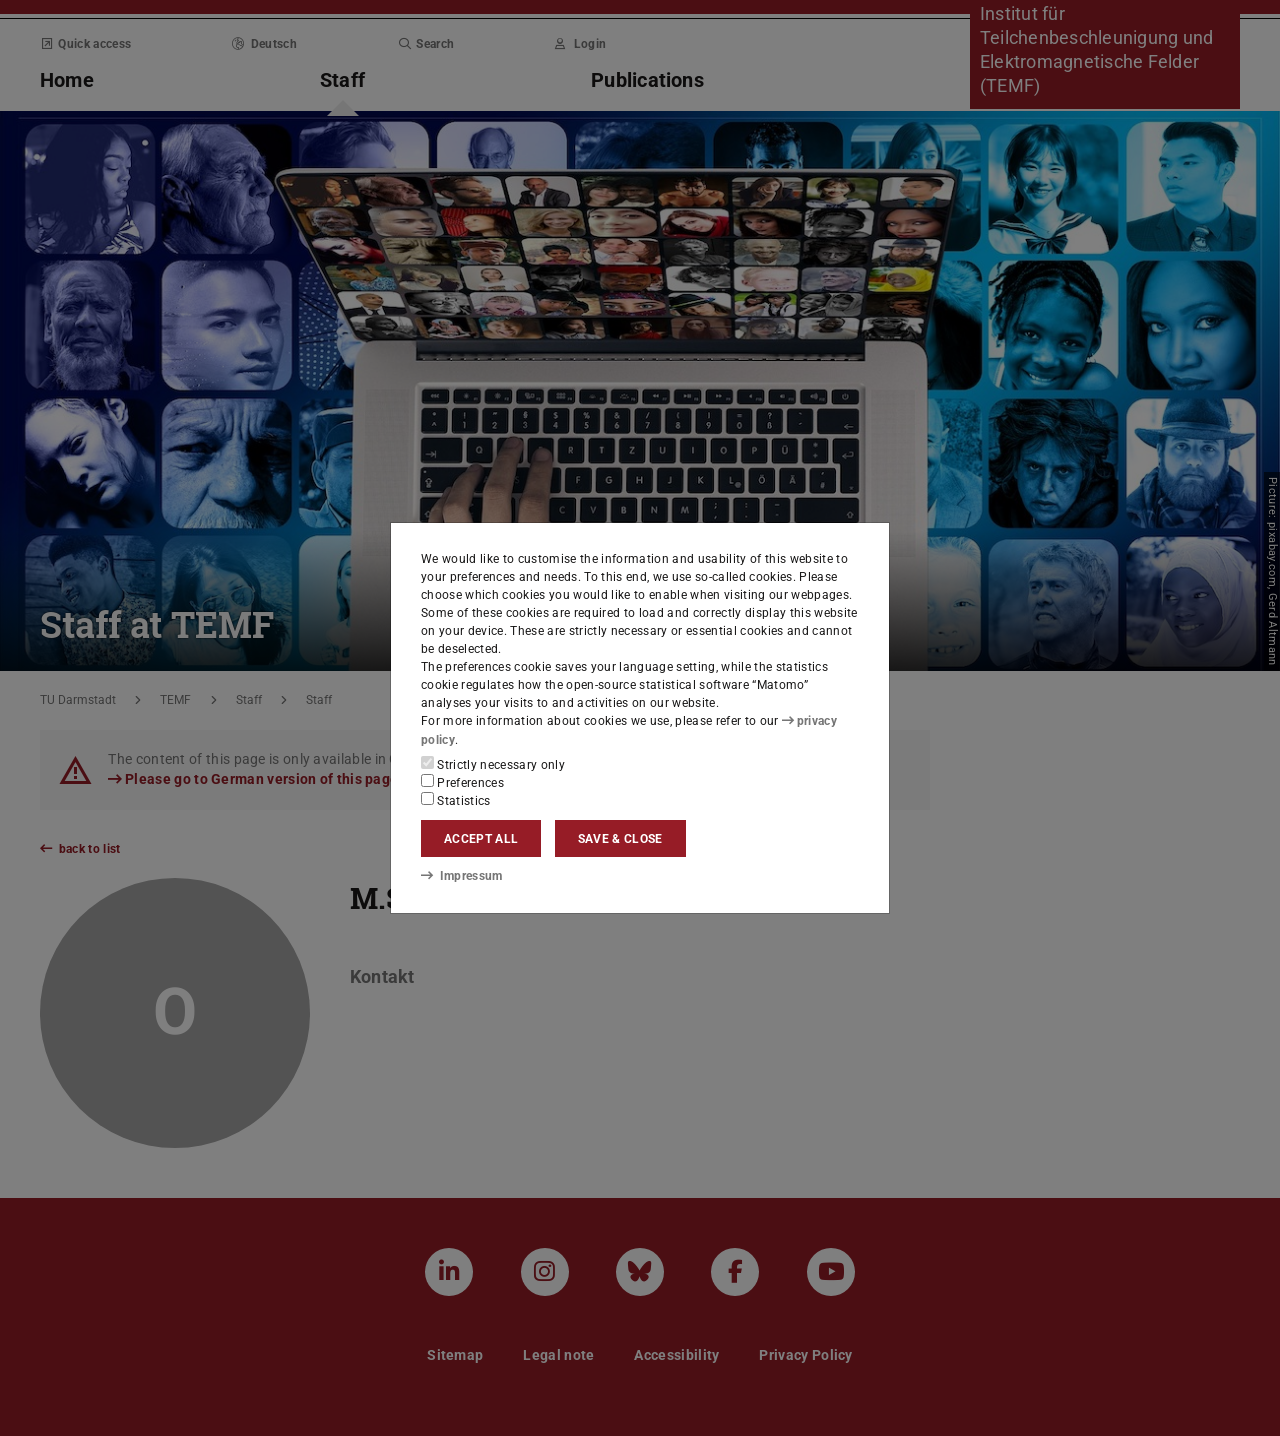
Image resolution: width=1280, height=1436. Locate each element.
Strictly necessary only (493, 764)
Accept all (481, 839)
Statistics (456, 800)
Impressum (461, 876)
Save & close (620, 839)
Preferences (462, 782)
